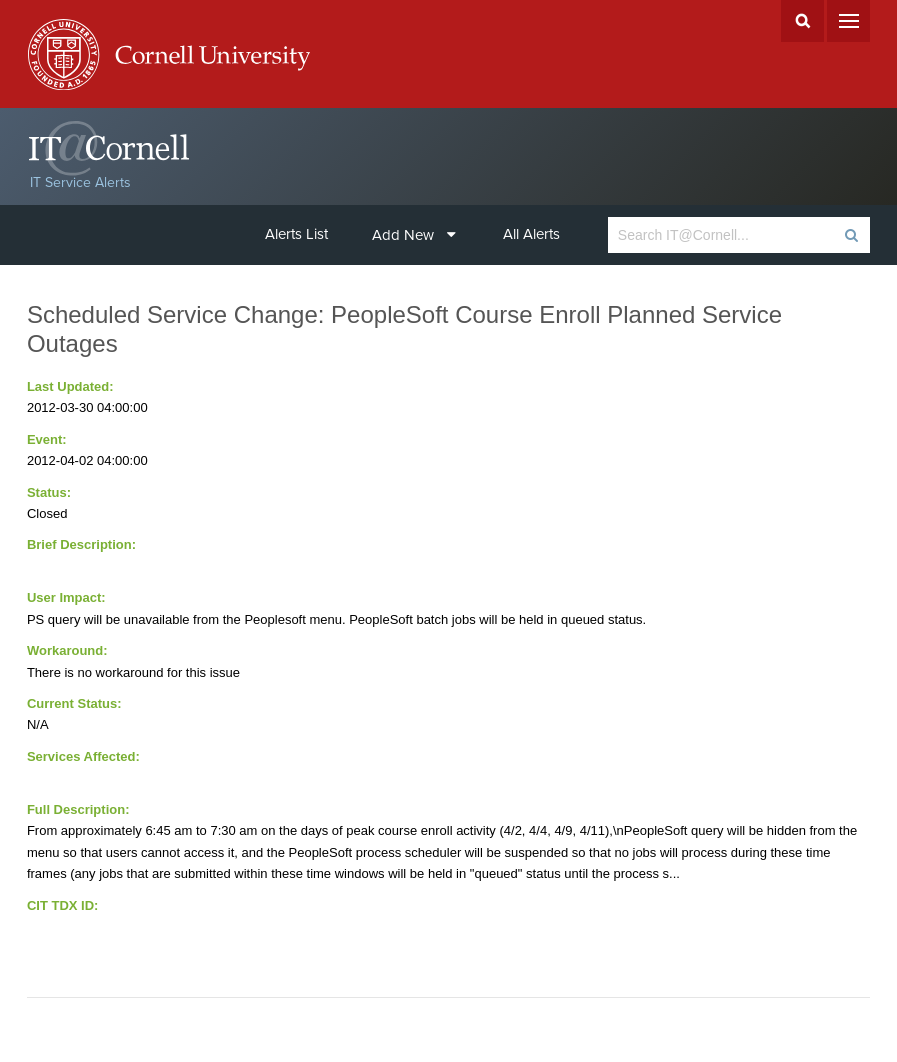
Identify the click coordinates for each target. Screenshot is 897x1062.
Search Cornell (802, 21)
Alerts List (296, 234)
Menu (848, 21)
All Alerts (531, 234)
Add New (414, 235)
